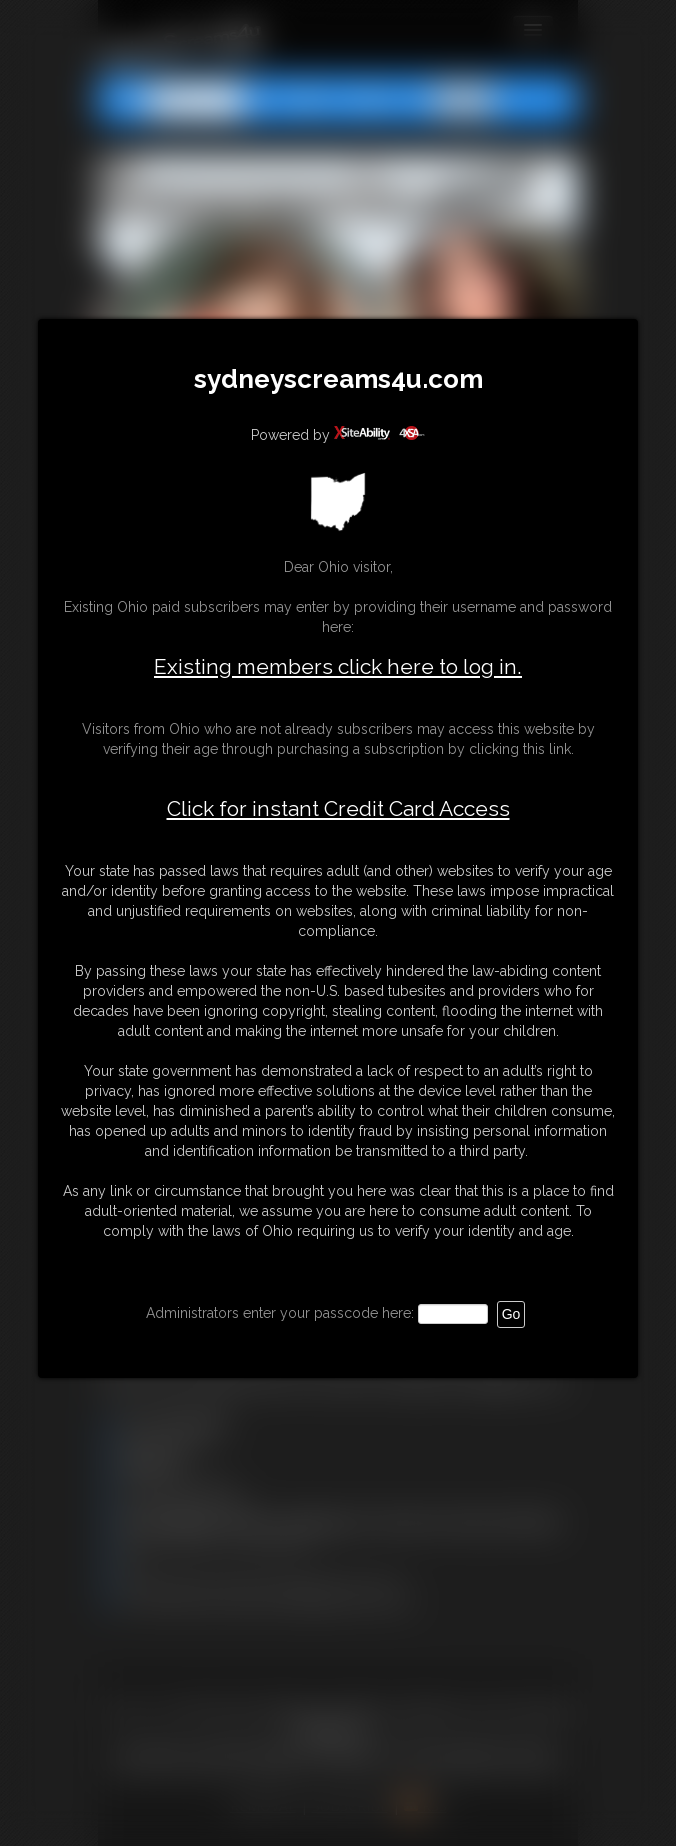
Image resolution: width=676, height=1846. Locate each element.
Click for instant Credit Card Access (338, 809)
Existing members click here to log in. (338, 666)
